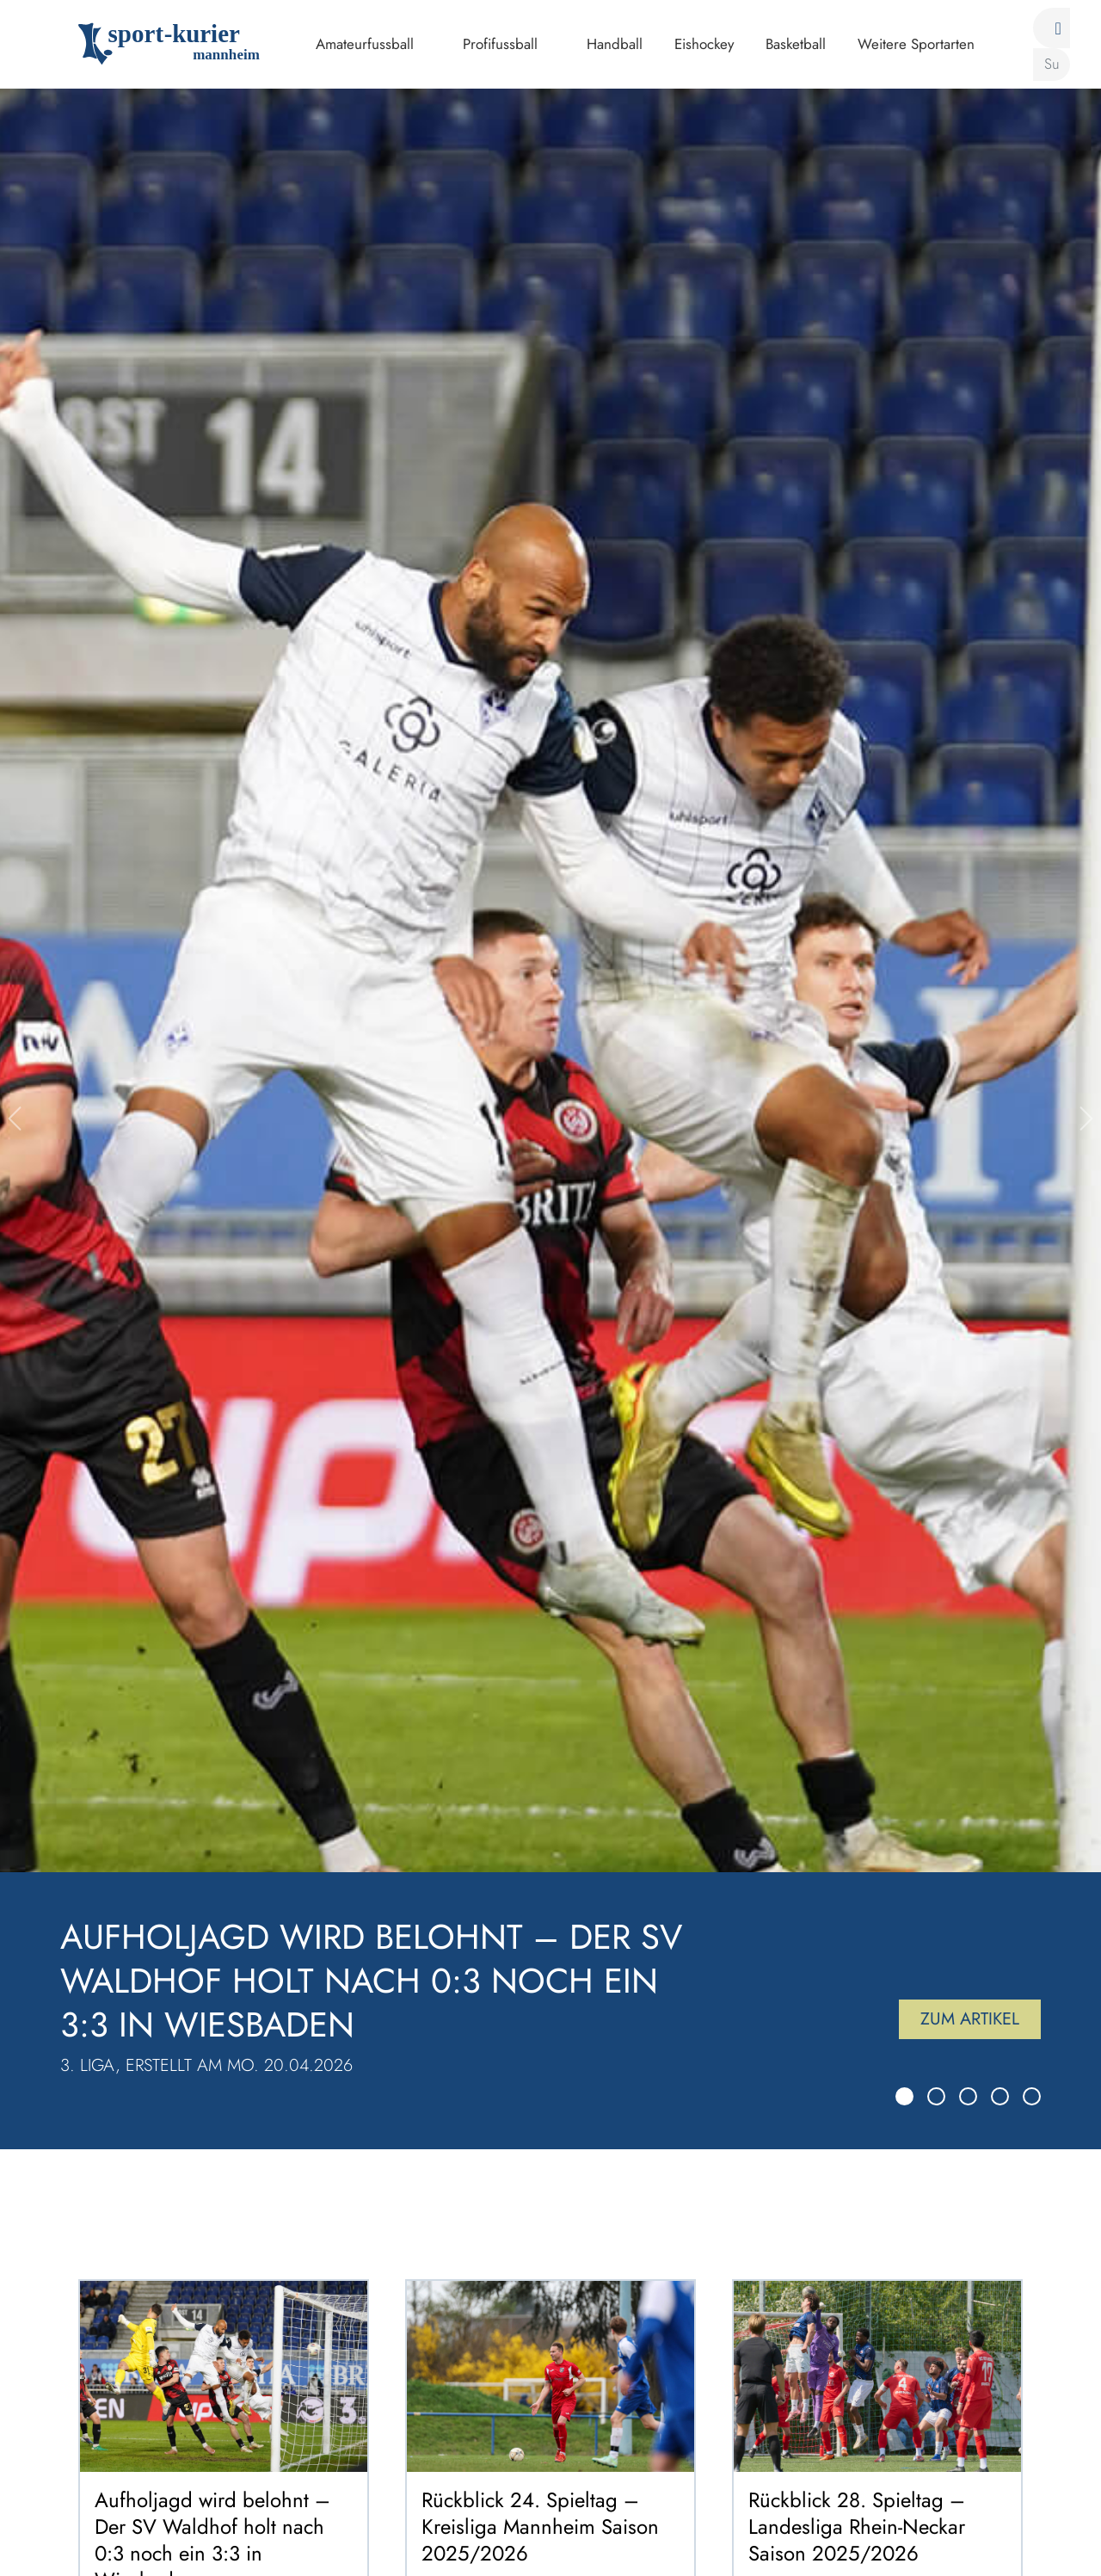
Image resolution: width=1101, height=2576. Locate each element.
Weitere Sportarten (916, 44)
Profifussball (500, 44)
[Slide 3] (968, 2096)
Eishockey (704, 44)
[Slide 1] (904, 2096)
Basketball (796, 44)
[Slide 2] (936, 2096)
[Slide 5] (1032, 2096)
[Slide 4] (1000, 2096)
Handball (615, 44)
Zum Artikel (969, 2018)
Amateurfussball (365, 44)
